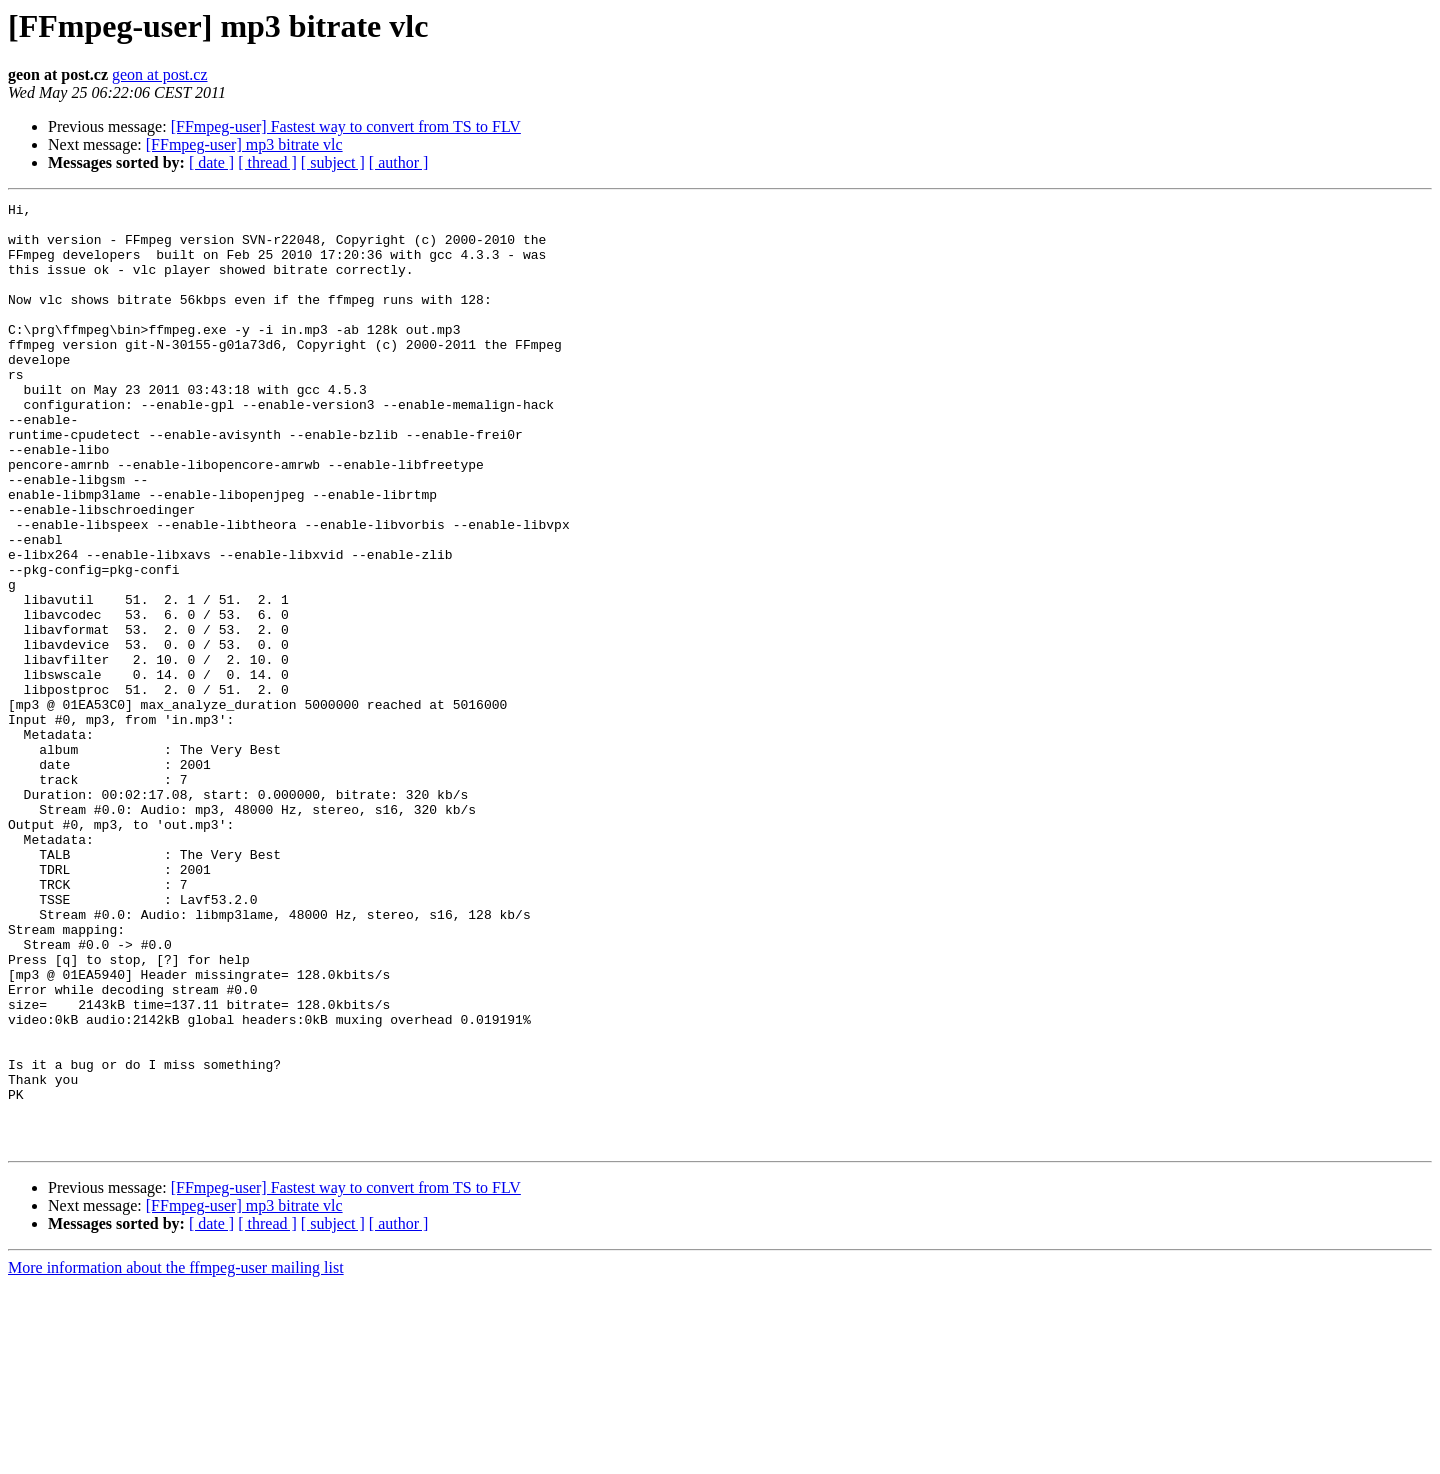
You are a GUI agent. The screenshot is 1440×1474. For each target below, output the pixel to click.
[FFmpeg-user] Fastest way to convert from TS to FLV (346, 126)
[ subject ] (333, 162)
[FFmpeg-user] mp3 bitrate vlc (244, 144)
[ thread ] (267, 162)
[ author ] (399, 162)
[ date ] (211, 162)
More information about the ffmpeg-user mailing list (176, 1456)
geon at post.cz (160, 74)
